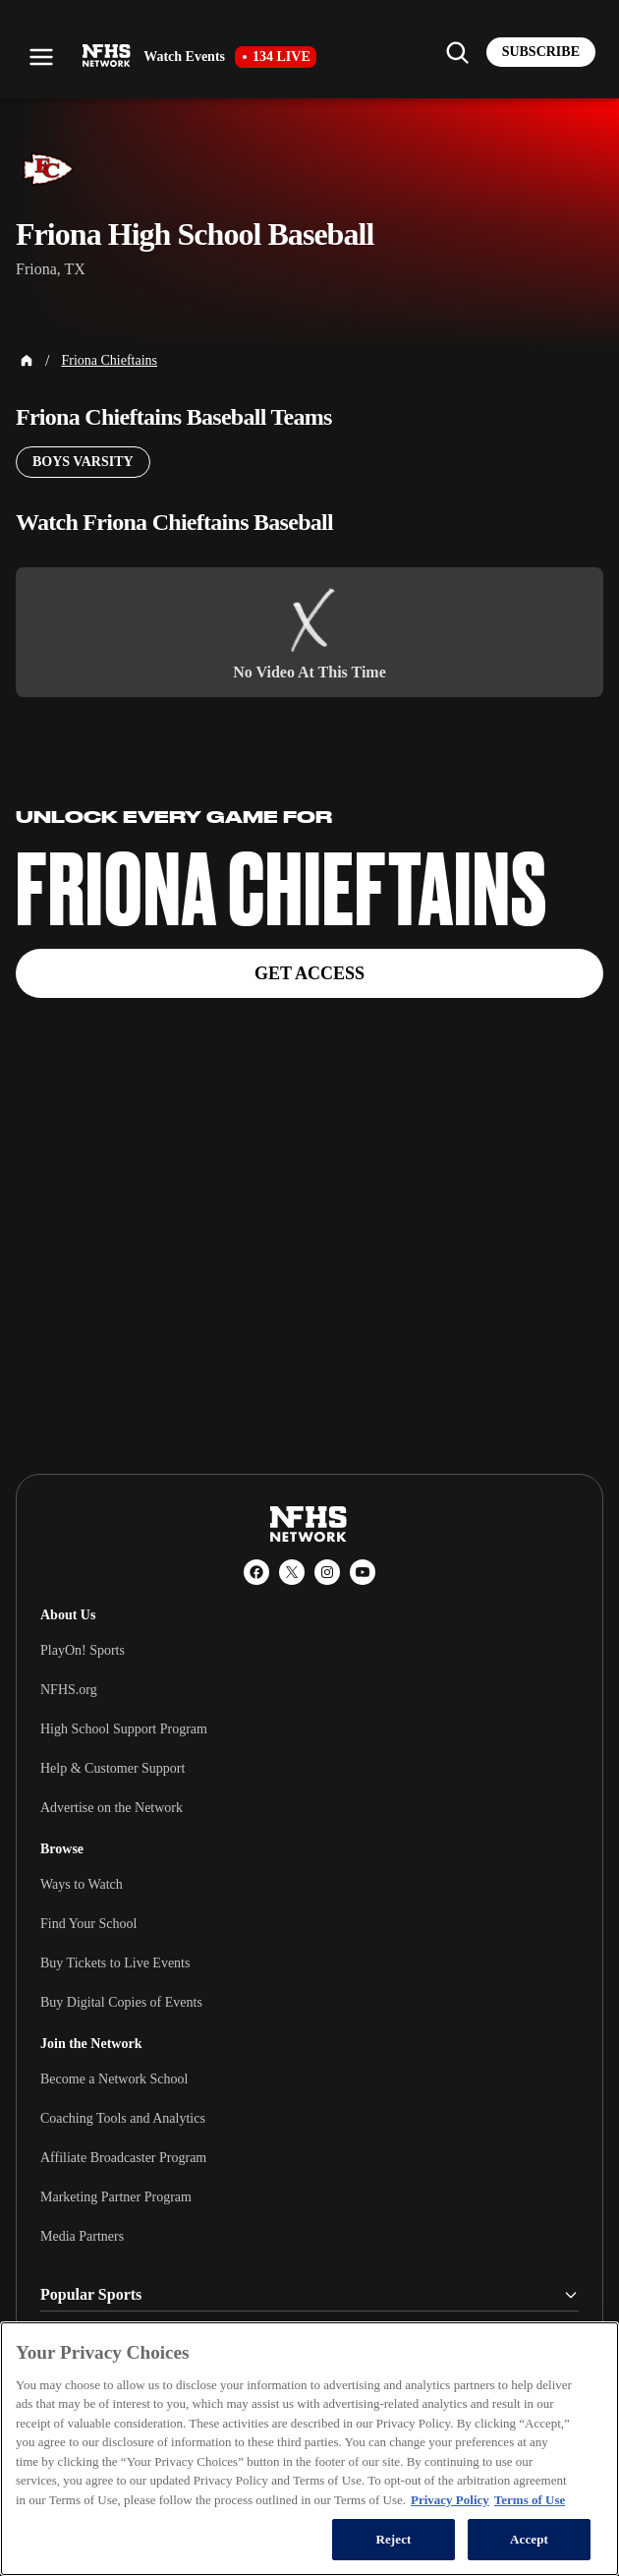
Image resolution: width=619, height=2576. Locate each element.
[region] (309, 2448)
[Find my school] (457, 52)
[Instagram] (327, 1572)
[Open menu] (41, 57)
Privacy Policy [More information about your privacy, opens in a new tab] (450, 2499)
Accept (529, 2539)
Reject (393, 2539)
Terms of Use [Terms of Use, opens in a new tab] (529, 2499)
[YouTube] (362, 1572)
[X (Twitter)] (292, 1572)
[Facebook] (256, 1572)
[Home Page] (26, 361)
